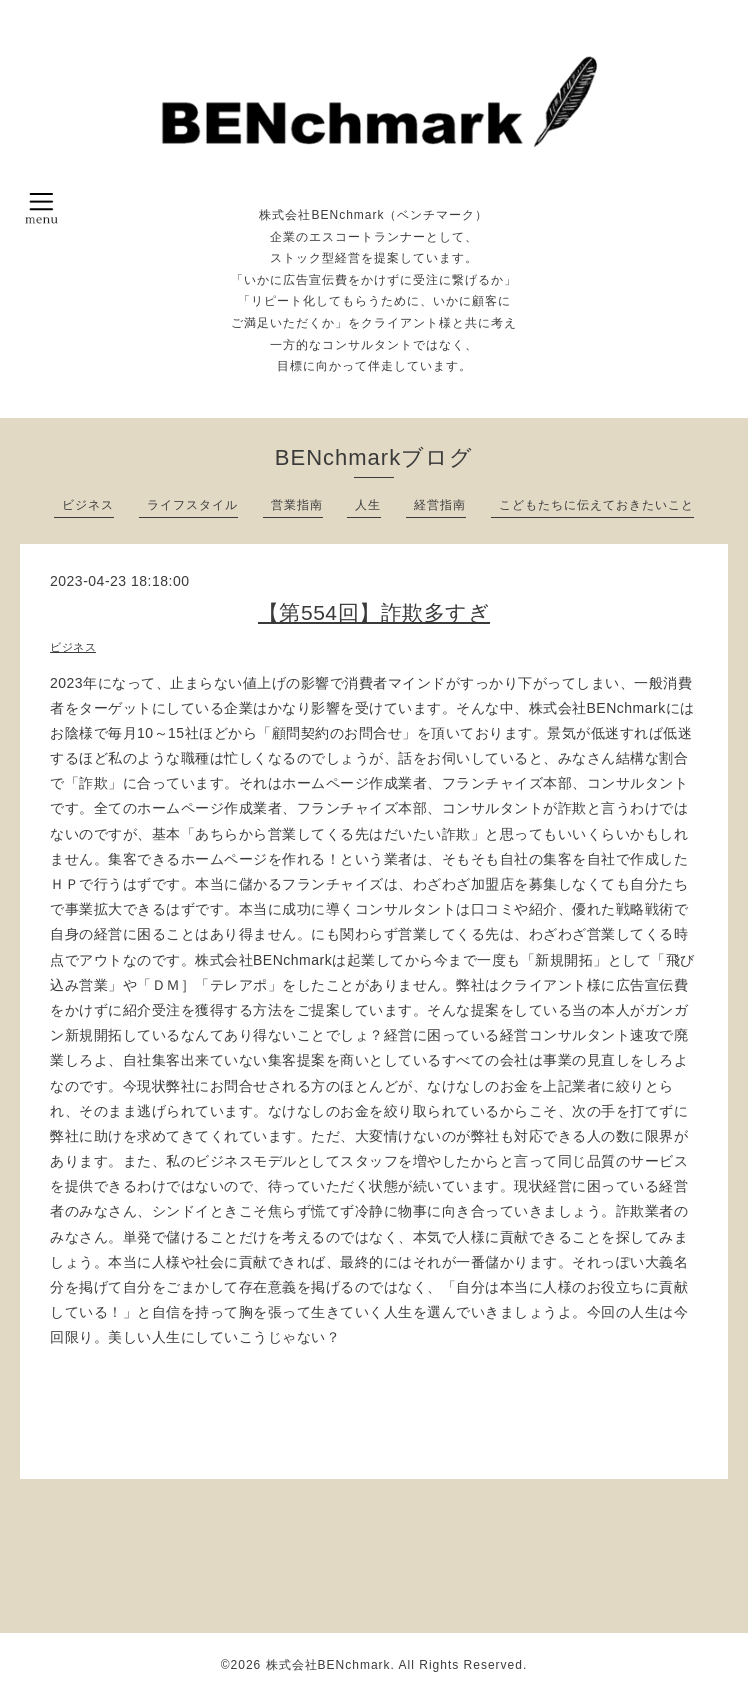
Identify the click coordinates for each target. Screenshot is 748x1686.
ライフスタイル (192, 505)
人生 (368, 505)
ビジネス (88, 505)
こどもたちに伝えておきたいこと (596, 505)
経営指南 (440, 505)
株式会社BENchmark (328, 1665)
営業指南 (297, 505)
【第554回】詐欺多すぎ (374, 612)
